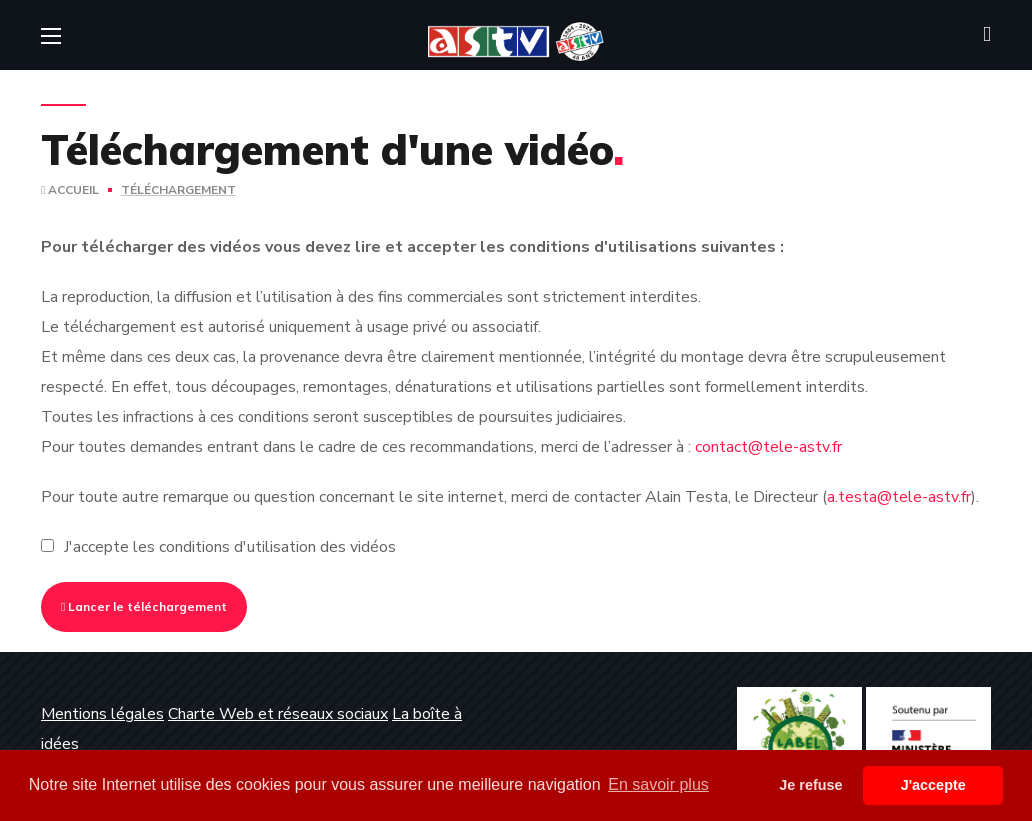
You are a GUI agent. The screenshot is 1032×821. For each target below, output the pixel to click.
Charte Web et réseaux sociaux (278, 714)
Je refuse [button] (810, 785)
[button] (987, 35)
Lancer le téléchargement (144, 606)
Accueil (70, 190)
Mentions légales (102, 714)
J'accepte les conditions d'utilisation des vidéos (230, 547)
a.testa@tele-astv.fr (899, 497)
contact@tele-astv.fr (768, 447)
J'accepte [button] (933, 785)
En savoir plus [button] (658, 784)
